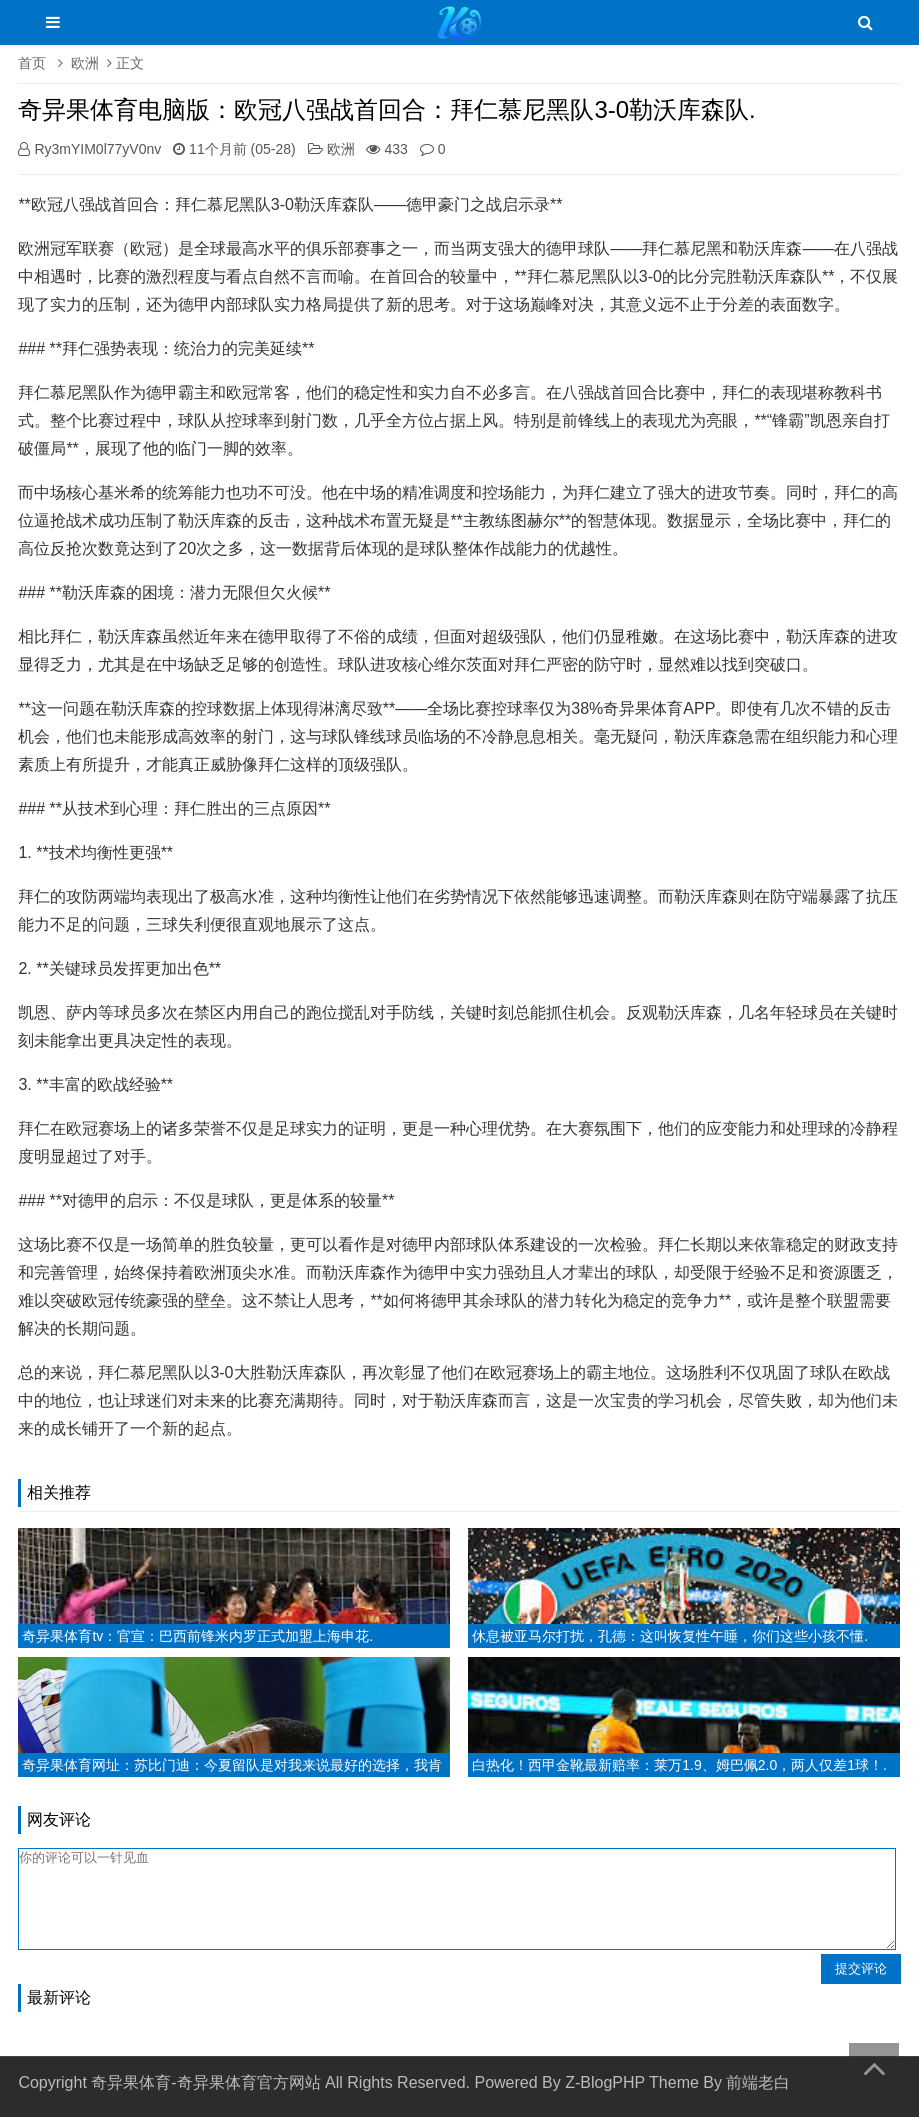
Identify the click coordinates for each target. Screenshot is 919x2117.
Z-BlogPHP (605, 2082)
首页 (32, 63)
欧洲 (85, 63)
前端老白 (758, 2082)
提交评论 (861, 1968)
